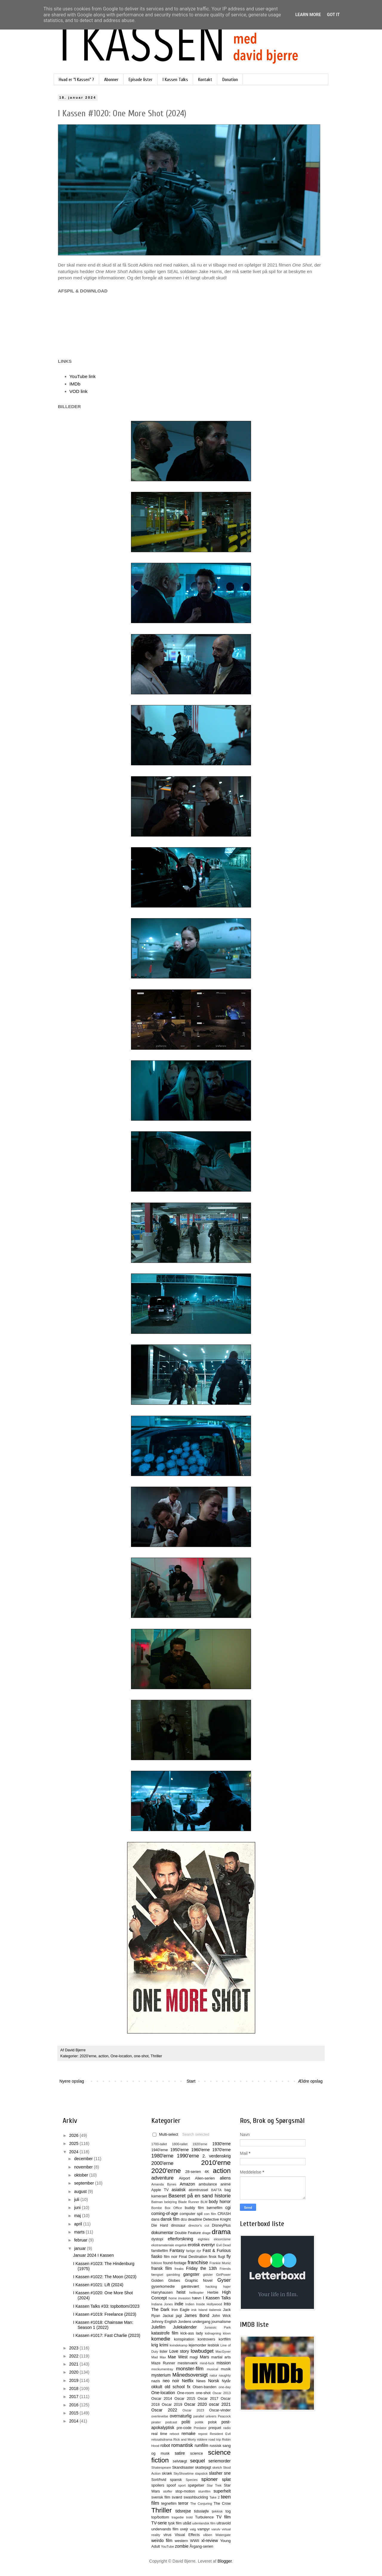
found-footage (175, 2263)
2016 (74, 2404)
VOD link (79, 391)
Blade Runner (188, 2202)
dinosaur (178, 2225)
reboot (174, 2434)
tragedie (178, 2517)
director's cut (198, 2225)
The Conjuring (201, 2503)
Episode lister (141, 79)
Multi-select (165, 2134)
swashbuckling (196, 2497)
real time (159, 2434)
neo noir (171, 2380)
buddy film (194, 2208)
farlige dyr (193, 2251)
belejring (170, 2202)
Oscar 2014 (161, 2399)
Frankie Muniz (220, 2263)
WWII (194, 2541)
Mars (204, 2357)
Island (202, 2310)
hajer (227, 2286)
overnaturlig (181, 2416)
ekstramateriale (162, 2245)
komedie (160, 2339)
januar (80, 2248)
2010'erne (216, 2162)
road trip (215, 2439)
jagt (179, 2316)
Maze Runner (163, 2363)
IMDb (75, 383)
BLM (204, 2202)
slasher (215, 2473)
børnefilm (214, 2208)
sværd (177, 2497)
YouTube (167, 2546)
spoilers (157, 2485)
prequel (215, 2428)
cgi (228, 2207)
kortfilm (224, 2339)
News (201, 2381)
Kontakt (205, 79)
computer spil (191, 2214)
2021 (74, 2364)
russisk (215, 2446)
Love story (179, 2351)
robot (165, 2445)
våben (207, 2535)
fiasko (156, 2256)
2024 (74, 2151)
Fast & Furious (217, 2250)
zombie (181, 2546)
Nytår (226, 2381)
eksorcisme (222, 2239)
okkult (156, 2386)
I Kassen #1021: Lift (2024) (98, 2284)
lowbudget (202, 2351)
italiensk (215, 2310)
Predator (200, 2428)
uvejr (184, 2529)
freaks (179, 2268)
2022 (74, 2356)
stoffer (167, 2491)
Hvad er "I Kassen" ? (76, 79)
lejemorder (198, 2345)
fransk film (161, 2268)
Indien (189, 2304)
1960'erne (200, 2149)
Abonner (111, 79)
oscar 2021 (220, 2404)
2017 (74, 2396)
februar (81, 2240)
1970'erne (221, 2149)
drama (221, 2232)
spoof (171, 2485)
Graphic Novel (198, 2280)
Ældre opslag (310, 2081)
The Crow (222, 2503)
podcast (171, 2422)
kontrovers (206, 2339)
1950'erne (179, 2149)
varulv (215, 2529)
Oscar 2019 (172, 2404)
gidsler (208, 2274)
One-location (121, 2056)
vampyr (204, 2529)
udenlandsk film (203, 2523)
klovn (227, 2333)
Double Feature (188, 2233)
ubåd (187, 2523)
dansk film (170, 2219)
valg (193, 2529)
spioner (209, 2479)
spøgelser (196, 2485)
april (78, 2224)
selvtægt (180, 2461)
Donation (230, 79)
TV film (223, 2517)
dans (155, 2219)
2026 (74, 2135)
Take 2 (215, 2497)
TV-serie (159, 2523)
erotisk (194, 2244)
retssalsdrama (161, 2439)
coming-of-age (164, 2213)
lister (164, 2351)
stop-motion (185, 2491)
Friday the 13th (201, 2268)
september (84, 2183)
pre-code (184, 2428)
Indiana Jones (162, 2304)
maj (78, 2215)
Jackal (168, 2316)
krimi (163, 2345)
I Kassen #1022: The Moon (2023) (104, 2276)
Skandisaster (183, 2467)
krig (154, 2345)
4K (207, 2172)
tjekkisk (217, 2511)
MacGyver (223, 2351)
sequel (197, 2461)
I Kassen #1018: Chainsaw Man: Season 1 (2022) (103, 2325)
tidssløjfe (201, 2511)
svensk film (160, 2497)
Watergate (223, 2535)
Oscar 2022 (164, 2410)
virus (168, 2535)
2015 (74, 2413)
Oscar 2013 (221, 2393)
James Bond (196, 2315)
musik (226, 2369)
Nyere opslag (71, 2081)
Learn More (308, 14)
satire (180, 2453)
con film (210, 2214)
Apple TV (160, 2190)
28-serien (193, 2172)
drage (206, 2233)
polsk (212, 2422)
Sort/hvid (158, 2480)
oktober (81, 2175)
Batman (157, 2202)
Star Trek (214, 2485)
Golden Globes (165, 2280)
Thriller (156, 2056)
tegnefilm (168, 2503)
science (196, 2453)
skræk (167, 2473)
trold (189, 2517)
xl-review (209, 2540)
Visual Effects (187, 2535)
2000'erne (162, 2163)
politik (199, 2422)
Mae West (177, 2357)
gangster (191, 2274)
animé (226, 2184)
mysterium (161, 2375)
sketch (217, 2467)
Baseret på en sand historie (199, 2196)
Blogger (225, 2561)
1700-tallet (159, 2144)
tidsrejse (183, 2511)
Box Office (173, 2208)
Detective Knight (217, 2219)
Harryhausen (162, 2292)
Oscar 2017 (208, 2399)
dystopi (157, 2239)
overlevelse (159, 2416)
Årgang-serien (201, 2546)
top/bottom (160, 2517)
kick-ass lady (191, 2333)
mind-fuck (207, 2363)
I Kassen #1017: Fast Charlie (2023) (106, 2335)
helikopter (196, 2292)
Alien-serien (205, 2178)
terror (183, 2503)
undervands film (164, 2529)
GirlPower (223, 2274)
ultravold (223, 2523)
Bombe (156, 2208)
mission (224, 2362)
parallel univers (204, 2416)
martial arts (221, 2357)
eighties (204, 2239)
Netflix (188, 2380)
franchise (198, 2262)
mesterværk (187, 2363)
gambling (173, 2274)
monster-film (190, 2368)
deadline (195, 2219)
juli (77, 2199)
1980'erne (162, 2156)
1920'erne (199, 2144)
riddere (202, 2439)
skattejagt (203, 2467)
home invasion (180, 2298)
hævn (196, 2298)
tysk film (175, 2523)
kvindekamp (178, 2345)
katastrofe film (164, 2333)
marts (80, 2232)
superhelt (222, 2491)
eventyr (208, 2244)
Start (191, 2081)
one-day (225, 2387)
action (103, 2056)
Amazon (187, 2184)
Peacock (224, 2416)
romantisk (182, 2445)
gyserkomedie (163, 2286)
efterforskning (180, 2238)
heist (181, 2292)
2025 (74, 2143)
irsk (193, 2310)
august (81, 2191)
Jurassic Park (217, 2327)
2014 (74, 2421)
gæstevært (190, 2286)
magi (194, 2357)
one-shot (141, 2056)
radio (227, 2428)
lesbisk (213, 2345)
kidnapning (213, 2333)
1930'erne (221, 2143)
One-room (185, 2393)
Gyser (224, 2280)
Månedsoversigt (189, 2375)
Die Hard (159, 2225)
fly (229, 2256)
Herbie (212, 2292)
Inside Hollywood (209, 2304)
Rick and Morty (184, 2439)
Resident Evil (220, 2434)
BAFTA (216, 2190)
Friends (225, 2268)
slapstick (201, 2473)
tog (228, 2511)
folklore (156, 2263)
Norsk (213, 2380)
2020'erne (88, 2056)
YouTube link (83, 376)
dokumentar (162, 2232)
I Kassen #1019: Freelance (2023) (104, 2314)
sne (227, 2473)
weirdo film (161, 2540)
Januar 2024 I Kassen (93, 2255)
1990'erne (188, 2156)
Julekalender (185, 2327)
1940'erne (159, 2150)
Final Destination (193, 2257)
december (84, 2158)
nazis (155, 2381)
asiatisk (179, 2189)
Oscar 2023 (193, 2410)
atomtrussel (198, 2190)
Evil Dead (223, 2245)
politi (185, 2421)
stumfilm (204, 2491)
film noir (171, 2257)
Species (192, 2479)
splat (226, 2479)
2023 (74, 2348)
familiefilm (159, 2251)
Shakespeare (161, 2467)
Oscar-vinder (220, 2410)
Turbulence (204, 2517)
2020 (74, 2372)
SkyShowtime (183, 2473)
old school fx (177, 2386)
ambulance (207, 2184)
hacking (211, 2286)
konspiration (184, 2339)
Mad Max (158, 2357)
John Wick (221, 2316)
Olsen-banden (204, 2387)
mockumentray (162, 2369)
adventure (162, 2178)
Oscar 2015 (184, 2399)
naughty (225, 2375)
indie (179, 2303)
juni (78, 2207)
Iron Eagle (180, 2310)
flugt (221, 2257)
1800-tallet (179, 2144)
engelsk (181, 2245)
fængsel (157, 2274)
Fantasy (177, 2250)
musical (212, 2369)
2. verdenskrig (216, 2156)
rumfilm (201, 2445)
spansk (176, 2480)
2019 (74, 2380)
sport (182, 2485)
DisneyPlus (221, 2225)
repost (202, 2434)
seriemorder (219, 2461)
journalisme (221, 2322)
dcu (184, 2219)
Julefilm (158, 2327)
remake (188, 2433)
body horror (220, 2201)
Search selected (195, 2134)
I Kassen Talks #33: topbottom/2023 (106, 2306)
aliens (225, 2178)
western (181, 2541)
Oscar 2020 (195, 2404)
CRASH (224, 2214)
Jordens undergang (194, 2322)
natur (214, 2375)
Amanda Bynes (163, 2184)
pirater (156, 2422)
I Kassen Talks (175, 79)
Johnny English (164, 2322)
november (84, 2167)
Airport (184, 2178)
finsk (212, 2257)
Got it (333, 14)
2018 (74, 2388)
